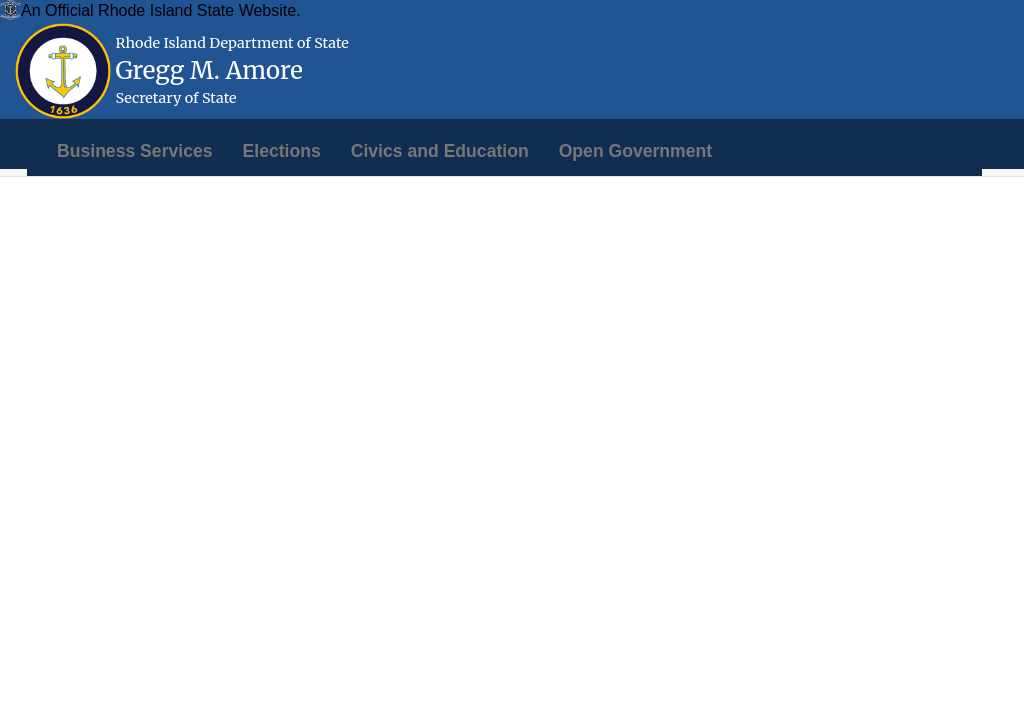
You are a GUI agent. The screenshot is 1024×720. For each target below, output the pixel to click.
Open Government (635, 151)
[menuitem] (135, 151)
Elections (282, 151)
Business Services (135, 151)
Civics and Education (440, 151)
